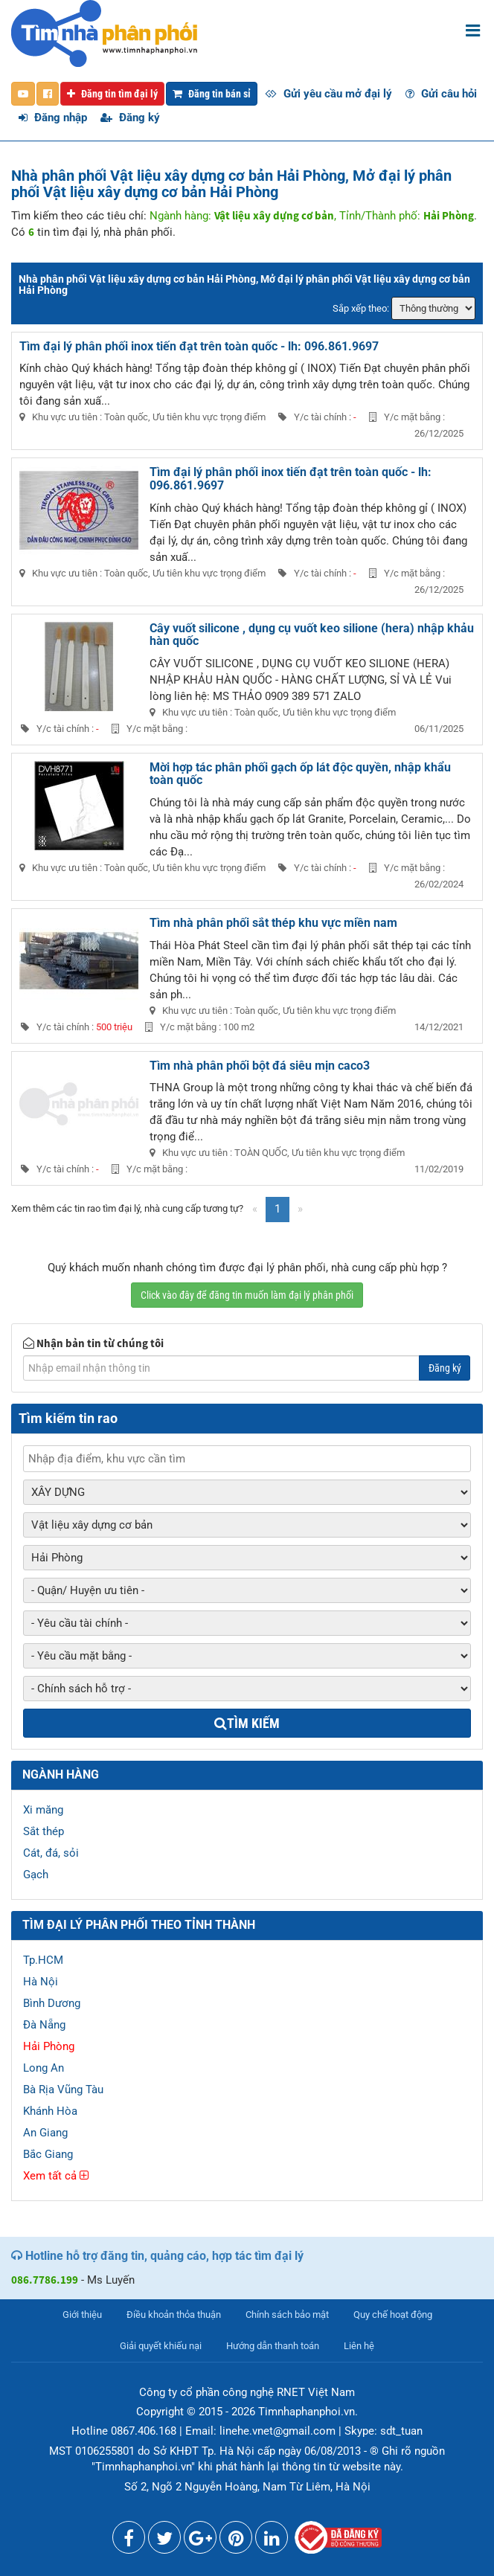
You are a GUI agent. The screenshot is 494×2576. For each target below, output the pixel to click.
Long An (43, 2068)
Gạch (35, 1874)
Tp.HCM (43, 1960)
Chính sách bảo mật (287, 2314)
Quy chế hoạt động (392, 2314)
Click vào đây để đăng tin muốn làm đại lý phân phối (247, 1295)
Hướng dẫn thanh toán (272, 2345)
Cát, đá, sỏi (51, 1853)
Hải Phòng (48, 2046)
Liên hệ (359, 2345)
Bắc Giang (48, 2154)
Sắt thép (43, 1831)
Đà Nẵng (44, 2024)
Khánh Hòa (50, 2111)
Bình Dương (51, 2003)
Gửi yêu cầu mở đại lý (328, 93)
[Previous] (254, 1209)
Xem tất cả (56, 2175)
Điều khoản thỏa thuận (173, 2314)
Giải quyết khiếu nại (161, 2345)
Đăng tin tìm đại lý (112, 94)
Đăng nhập (53, 117)
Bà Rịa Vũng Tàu (63, 2089)
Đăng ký (130, 117)
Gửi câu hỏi (441, 93)
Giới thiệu (82, 2314)
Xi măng (43, 1810)
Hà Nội (40, 1981)
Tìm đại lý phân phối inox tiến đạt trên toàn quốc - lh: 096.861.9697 (199, 346)
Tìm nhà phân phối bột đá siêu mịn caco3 (260, 1066)
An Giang (45, 2132)
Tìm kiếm (247, 1723)
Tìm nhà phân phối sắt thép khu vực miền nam (273, 923)
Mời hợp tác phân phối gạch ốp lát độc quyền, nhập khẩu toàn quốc (300, 774)
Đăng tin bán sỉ (212, 94)
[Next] (300, 1209)
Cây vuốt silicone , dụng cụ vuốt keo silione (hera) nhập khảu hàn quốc (312, 635)
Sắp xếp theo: (361, 308)
